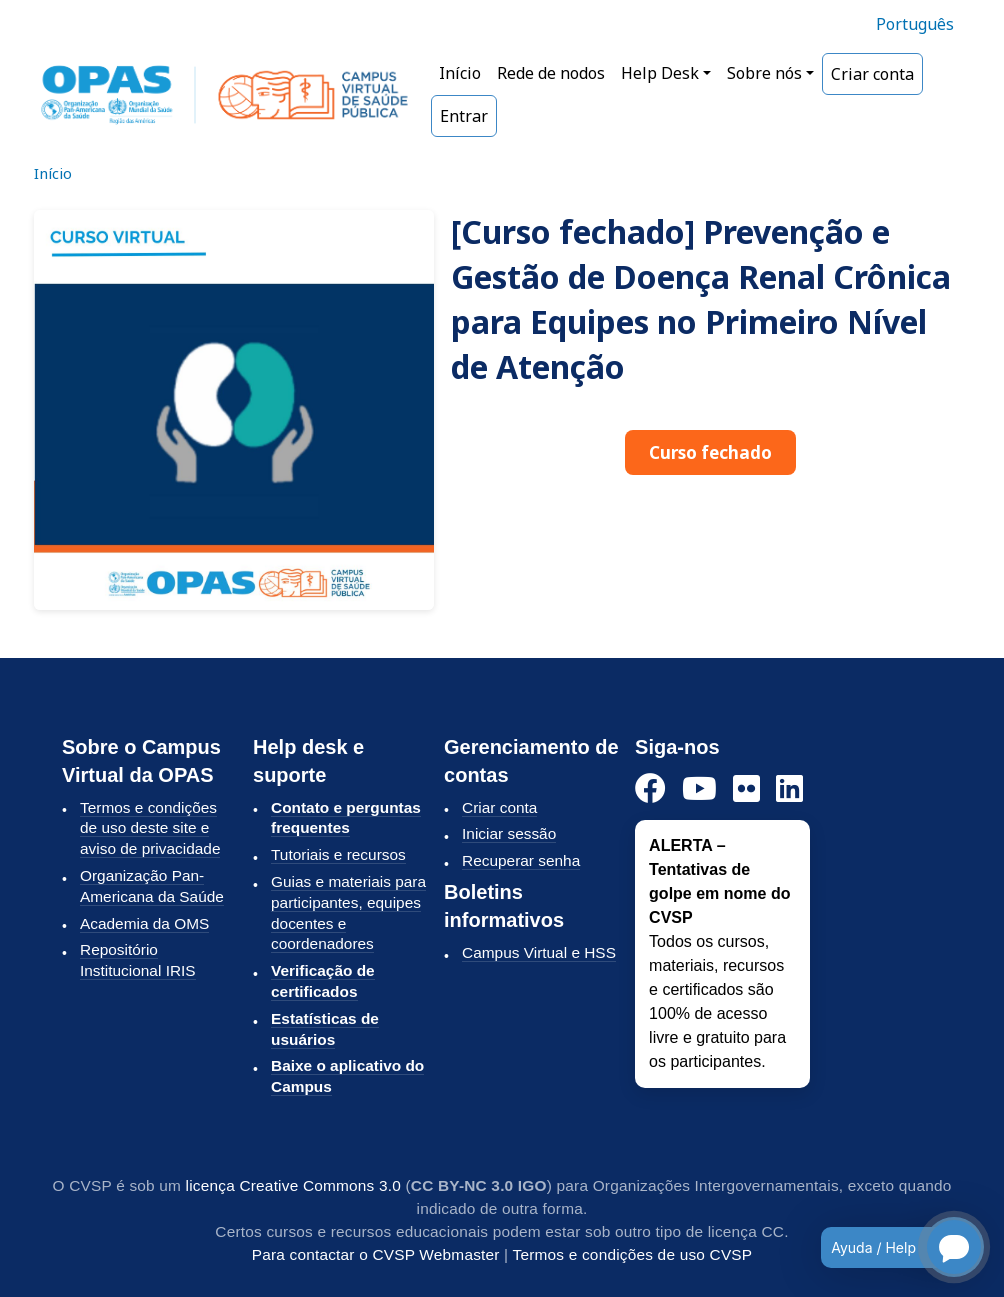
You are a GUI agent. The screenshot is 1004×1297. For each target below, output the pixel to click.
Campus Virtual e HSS (539, 952)
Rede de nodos (551, 73)
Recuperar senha (521, 860)
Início (460, 73)
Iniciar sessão (509, 833)
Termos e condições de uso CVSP (633, 1254)
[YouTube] (699, 789)
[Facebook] (650, 789)
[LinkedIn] (789, 789)
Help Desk (660, 73)
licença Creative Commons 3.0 (293, 1185)
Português (915, 24)
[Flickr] (746, 789)
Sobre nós (764, 73)
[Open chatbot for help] (887, 1247)
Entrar (464, 116)
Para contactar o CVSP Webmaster (376, 1254)
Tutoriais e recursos (338, 854)
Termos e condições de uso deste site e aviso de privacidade (150, 828)
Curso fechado (710, 452)
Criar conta (872, 74)
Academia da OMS (144, 923)
